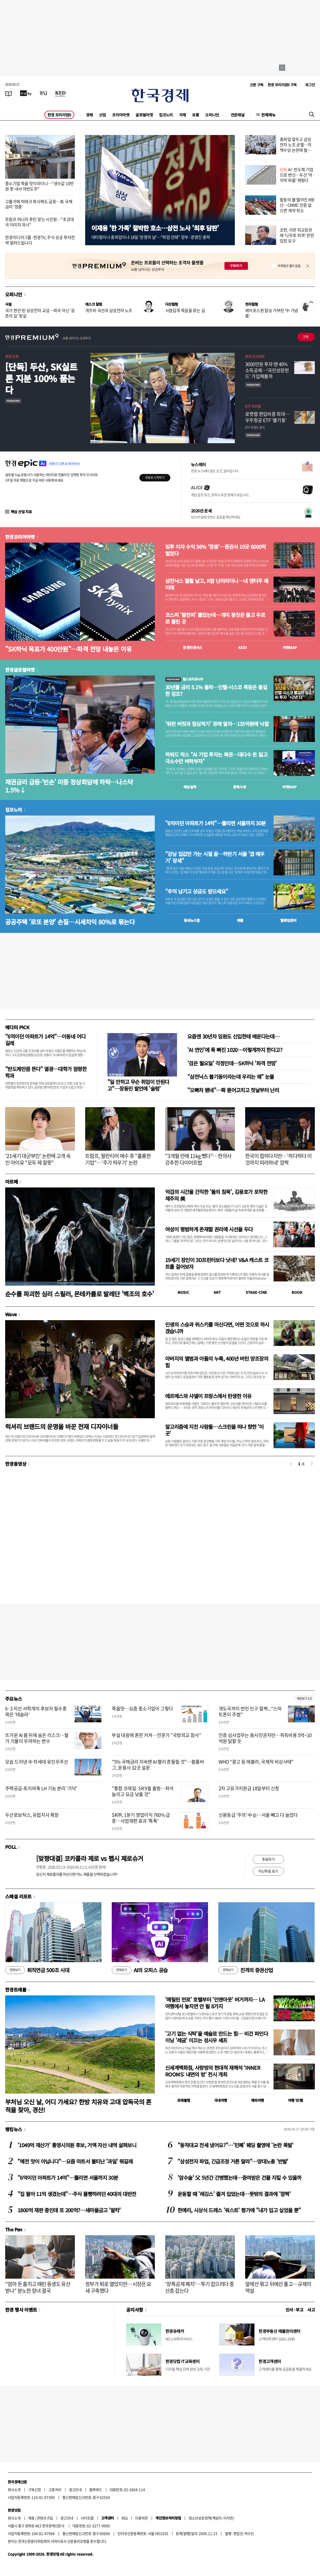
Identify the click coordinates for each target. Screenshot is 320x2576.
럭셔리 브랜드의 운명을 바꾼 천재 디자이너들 (61, 1426)
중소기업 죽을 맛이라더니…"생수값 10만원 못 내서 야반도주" (39, 186)
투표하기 (268, 1859)
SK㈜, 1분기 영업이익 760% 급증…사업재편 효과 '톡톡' (141, 1817)
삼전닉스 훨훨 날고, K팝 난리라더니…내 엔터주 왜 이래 (216, 584)
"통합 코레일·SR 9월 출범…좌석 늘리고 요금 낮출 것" (142, 1791)
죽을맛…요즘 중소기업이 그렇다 (142, 1708)
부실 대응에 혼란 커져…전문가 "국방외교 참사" (156, 1735)
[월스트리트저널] (43, 93)
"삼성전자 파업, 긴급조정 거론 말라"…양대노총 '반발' (233, 2161)
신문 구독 (256, 84)
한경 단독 (12, 356)
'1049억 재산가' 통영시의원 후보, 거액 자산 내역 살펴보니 (77, 2145)
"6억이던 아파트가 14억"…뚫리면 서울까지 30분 (215, 823)
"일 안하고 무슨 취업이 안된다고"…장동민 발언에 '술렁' (138, 1085)
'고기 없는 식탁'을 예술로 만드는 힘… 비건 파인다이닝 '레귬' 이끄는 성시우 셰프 (216, 2037)
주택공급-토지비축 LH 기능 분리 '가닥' (41, 1788)
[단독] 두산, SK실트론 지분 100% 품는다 (41, 378)
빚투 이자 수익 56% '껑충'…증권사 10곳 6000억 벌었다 (215, 550)
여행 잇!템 (295, 2100)
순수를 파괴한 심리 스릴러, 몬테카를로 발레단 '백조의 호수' (79, 1294)
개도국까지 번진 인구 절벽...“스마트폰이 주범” (250, 1711)
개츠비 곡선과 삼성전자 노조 (108, 310)
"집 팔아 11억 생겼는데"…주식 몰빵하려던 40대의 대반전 (77, 2194)
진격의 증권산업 (245, 1970)
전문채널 (238, 114)
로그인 (310, 84)
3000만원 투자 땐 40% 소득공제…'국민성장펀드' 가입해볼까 (267, 370)
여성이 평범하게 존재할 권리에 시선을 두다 (209, 1229)
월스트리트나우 (184, 679)
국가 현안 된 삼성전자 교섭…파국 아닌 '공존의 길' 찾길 (40, 313)
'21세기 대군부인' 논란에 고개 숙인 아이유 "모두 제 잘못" (38, 1159)
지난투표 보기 (268, 1871)
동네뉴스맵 (192, 920)
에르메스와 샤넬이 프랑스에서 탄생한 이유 (208, 1396)
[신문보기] (8, 93)
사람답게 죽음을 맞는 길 (185, 310)
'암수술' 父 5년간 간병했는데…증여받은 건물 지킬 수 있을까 (239, 2177)
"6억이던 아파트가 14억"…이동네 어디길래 (45, 1040)
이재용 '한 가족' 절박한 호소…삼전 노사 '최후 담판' (155, 227)
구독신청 (34, 2489)
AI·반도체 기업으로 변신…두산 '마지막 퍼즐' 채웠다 (296, 174)
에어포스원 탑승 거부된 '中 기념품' (271, 313)
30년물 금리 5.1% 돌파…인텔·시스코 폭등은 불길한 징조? (216, 690)
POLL (11, 1846)
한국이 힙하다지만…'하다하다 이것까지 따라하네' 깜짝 (278, 1159)
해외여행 (257, 2100)
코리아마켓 (120, 114)
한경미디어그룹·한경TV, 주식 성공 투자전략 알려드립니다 (40, 240)
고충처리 (55, 2489)
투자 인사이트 (255, 356)
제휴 (31, 2517)
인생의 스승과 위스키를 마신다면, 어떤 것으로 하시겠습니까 (217, 1328)
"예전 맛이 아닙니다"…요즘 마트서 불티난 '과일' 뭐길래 (75, 2161)
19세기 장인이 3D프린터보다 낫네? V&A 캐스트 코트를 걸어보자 (216, 1263)
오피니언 (212, 114)
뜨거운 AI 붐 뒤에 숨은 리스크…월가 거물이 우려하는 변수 (37, 1738)
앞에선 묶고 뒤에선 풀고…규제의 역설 (278, 2287)
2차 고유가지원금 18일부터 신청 (249, 1788)
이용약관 (141, 2517)
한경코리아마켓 (20, 536)
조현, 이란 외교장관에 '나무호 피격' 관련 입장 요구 (297, 235)
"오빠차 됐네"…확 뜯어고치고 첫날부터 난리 (233, 1090)
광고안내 (75, 2489)
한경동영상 (15, 1463)
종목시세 (239, 786)
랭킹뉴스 (13, 2129)
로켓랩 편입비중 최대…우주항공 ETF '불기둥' (267, 416)
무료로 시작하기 (154, 477)
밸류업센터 (288, 920)
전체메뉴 (268, 114)
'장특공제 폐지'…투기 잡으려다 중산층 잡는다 (199, 2287)
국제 (182, 114)
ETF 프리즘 (253, 406)
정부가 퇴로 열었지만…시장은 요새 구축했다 (118, 2287)
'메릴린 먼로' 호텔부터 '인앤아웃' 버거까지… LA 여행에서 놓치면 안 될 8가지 (215, 2003)
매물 (240, 920)
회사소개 (14, 2489)
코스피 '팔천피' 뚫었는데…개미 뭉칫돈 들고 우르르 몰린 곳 (215, 618)
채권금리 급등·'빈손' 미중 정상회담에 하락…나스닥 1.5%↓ (69, 786)
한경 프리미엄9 (59, 114)
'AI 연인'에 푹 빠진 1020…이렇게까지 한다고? (234, 1049)
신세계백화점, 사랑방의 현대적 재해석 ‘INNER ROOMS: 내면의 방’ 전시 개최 (212, 2071)
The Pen (13, 2229)
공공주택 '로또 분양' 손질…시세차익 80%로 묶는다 (70, 922)
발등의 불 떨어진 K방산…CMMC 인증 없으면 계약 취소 (297, 204)
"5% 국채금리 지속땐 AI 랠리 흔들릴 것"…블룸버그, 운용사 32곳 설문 (158, 1764)
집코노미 (166, 114)
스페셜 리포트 (18, 1896)
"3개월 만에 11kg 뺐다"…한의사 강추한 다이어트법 (198, 1159)
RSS (124, 2517)
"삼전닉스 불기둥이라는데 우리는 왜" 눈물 (230, 1076)
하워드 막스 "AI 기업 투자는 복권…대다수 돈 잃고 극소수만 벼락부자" (216, 758)
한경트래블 (15, 1989)
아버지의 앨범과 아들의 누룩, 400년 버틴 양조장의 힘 (216, 1362)
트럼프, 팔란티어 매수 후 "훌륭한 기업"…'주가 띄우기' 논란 (118, 1159)
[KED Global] (60, 93)
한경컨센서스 (192, 647)
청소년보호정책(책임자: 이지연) (211, 2517)
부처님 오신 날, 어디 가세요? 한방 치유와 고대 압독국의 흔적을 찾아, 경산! (78, 2106)
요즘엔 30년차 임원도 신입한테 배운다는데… (233, 1036)
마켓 (290, 647)
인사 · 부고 (294, 2309)
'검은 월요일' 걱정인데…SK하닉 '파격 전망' (232, 1063)
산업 (102, 114)
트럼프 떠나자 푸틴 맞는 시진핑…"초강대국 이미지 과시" (39, 222)
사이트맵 (87, 2517)
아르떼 (11, 1181)
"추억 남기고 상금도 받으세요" (196, 891)
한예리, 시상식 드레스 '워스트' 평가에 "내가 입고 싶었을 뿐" (239, 2210)
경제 (89, 114)
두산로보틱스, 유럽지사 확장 (32, 1814)
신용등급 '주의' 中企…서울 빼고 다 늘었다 (258, 1814)
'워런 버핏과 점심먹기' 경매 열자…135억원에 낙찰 (217, 723)
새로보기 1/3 (304, 1698)
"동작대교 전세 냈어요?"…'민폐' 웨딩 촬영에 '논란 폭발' (235, 2145)
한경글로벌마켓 (20, 669)
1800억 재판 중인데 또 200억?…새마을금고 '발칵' (69, 2210)
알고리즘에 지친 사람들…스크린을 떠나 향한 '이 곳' (214, 1430)
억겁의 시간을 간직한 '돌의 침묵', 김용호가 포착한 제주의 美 (216, 1195)
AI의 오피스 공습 (139, 1970)
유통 (195, 114)
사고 (311, 2309)
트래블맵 (183, 2100)
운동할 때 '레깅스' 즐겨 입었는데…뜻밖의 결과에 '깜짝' (234, 2194)
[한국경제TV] (25, 93)
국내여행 (220, 2100)
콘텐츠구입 (45, 2517)
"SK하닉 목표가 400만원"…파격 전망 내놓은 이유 (68, 649)
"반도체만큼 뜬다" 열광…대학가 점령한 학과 (45, 1072)
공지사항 (134, 2309)
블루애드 (95, 2489)
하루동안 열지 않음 (289, 266)
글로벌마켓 (144, 114)
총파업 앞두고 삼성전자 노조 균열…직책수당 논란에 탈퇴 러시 (295, 147)
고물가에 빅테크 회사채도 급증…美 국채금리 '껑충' (38, 204)
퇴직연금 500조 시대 (37, 1970)
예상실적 (189, 786)
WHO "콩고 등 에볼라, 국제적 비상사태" (256, 1761)
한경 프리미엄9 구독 (282, 84)
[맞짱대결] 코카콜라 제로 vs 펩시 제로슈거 (89, 1858)
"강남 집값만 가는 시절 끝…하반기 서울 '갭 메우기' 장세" (215, 857)
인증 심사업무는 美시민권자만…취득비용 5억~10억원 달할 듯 (265, 1738)
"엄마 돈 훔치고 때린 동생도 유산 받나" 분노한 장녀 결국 (37, 2287)
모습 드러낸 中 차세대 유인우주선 (36, 1761)
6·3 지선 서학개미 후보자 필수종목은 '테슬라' (36, 1711)
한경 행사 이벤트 (21, 2309)
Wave (11, 1314)
